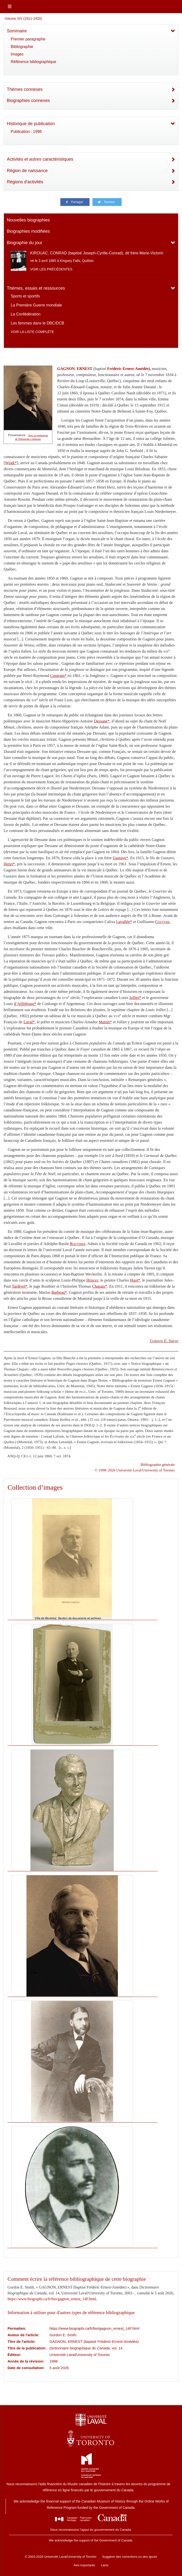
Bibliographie (22, 47)
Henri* (9, 864)
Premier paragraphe (28, 39)
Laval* (29, 1022)
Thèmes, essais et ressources (36, 288)
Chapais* (99, 1286)
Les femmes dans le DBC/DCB (37, 323)
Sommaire (17, 30)
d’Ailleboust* (25, 1003)
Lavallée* (124, 921)
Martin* (105, 1022)
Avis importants (84, 2565)
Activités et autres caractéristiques (40, 159)
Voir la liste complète (32, 332)
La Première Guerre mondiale (36, 305)
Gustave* (120, 858)
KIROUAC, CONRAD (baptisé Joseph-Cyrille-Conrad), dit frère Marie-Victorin (96, 253)
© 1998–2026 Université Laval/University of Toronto (135, 1470)
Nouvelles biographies (28, 220)
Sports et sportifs (25, 296)
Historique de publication (31, 123)
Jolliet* (135, 997)
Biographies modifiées (28, 231)
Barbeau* (59, 1292)
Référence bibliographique (33, 62)
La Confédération (26, 314)
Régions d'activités (25, 181)
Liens (105, 2565)
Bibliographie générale (158, 1464)
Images (17, 54)
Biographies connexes (28, 100)
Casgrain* (58, 675)
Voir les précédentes (51, 269)
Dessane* (101, 721)
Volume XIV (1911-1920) (23, 18)
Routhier (77, 1243)
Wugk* (11, 463)
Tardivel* (19, 1286)
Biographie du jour (24, 242)
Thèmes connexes (25, 89)
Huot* (135, 1280)
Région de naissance (27, 170)
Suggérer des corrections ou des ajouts (129, 2556)
